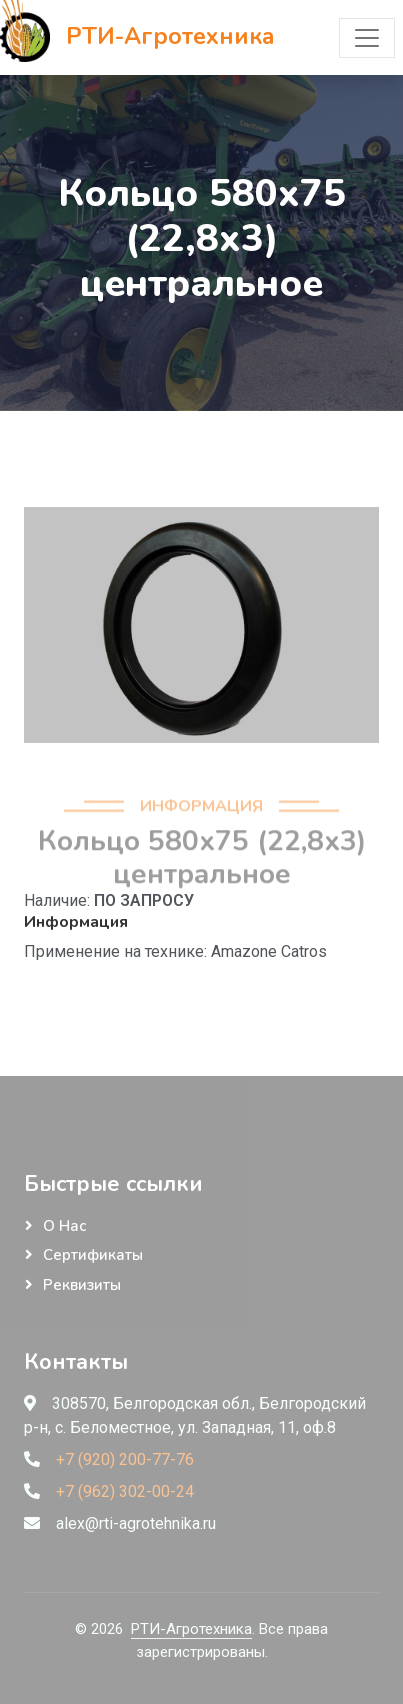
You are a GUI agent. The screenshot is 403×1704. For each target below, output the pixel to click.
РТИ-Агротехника (191, 1629)
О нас (64, 1226)
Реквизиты (82, 1285)
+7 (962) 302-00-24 (125, 1491)
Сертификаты (93, 1255)
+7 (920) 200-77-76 (125, 1459)
